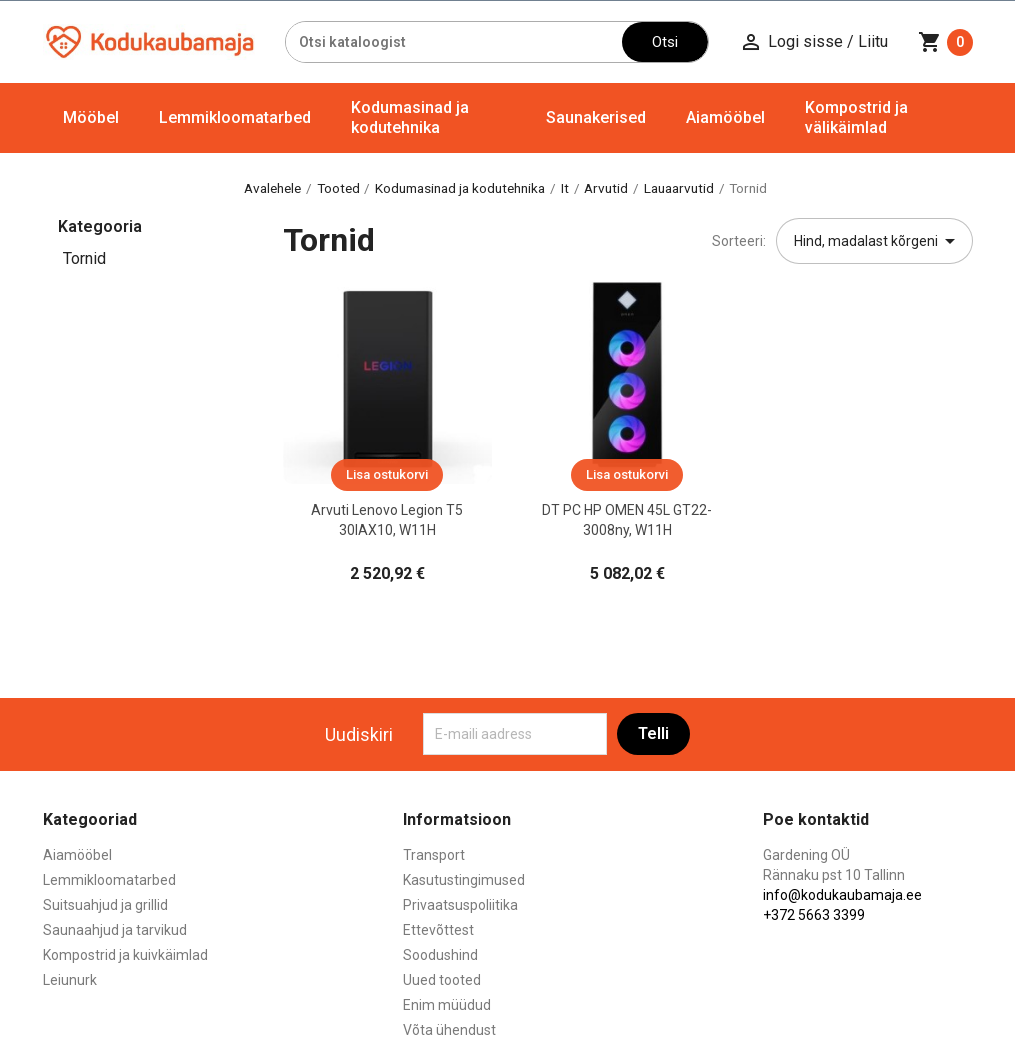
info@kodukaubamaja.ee (842, 895)
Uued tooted (442, 980)
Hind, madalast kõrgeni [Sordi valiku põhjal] (878, 241)
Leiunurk (70, 980)
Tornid (84, 258)
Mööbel (91, 117)
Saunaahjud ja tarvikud (115, 930)
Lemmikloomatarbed (235, 117)
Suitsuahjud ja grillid (105, 905)
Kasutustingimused (464, 880)
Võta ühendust (449, 1030)
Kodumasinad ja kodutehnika (410, 117)
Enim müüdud (447, 1005)
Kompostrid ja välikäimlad (856, 117)
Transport (434, 855)
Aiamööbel (725, 117)
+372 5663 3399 (814, 915)
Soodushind (440, 955)
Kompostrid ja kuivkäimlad (125, 955)
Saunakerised (596, 117)
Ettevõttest (438, 930)
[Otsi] (454, 42)
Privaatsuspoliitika (460, 905)
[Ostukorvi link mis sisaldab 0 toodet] (945, 42)
